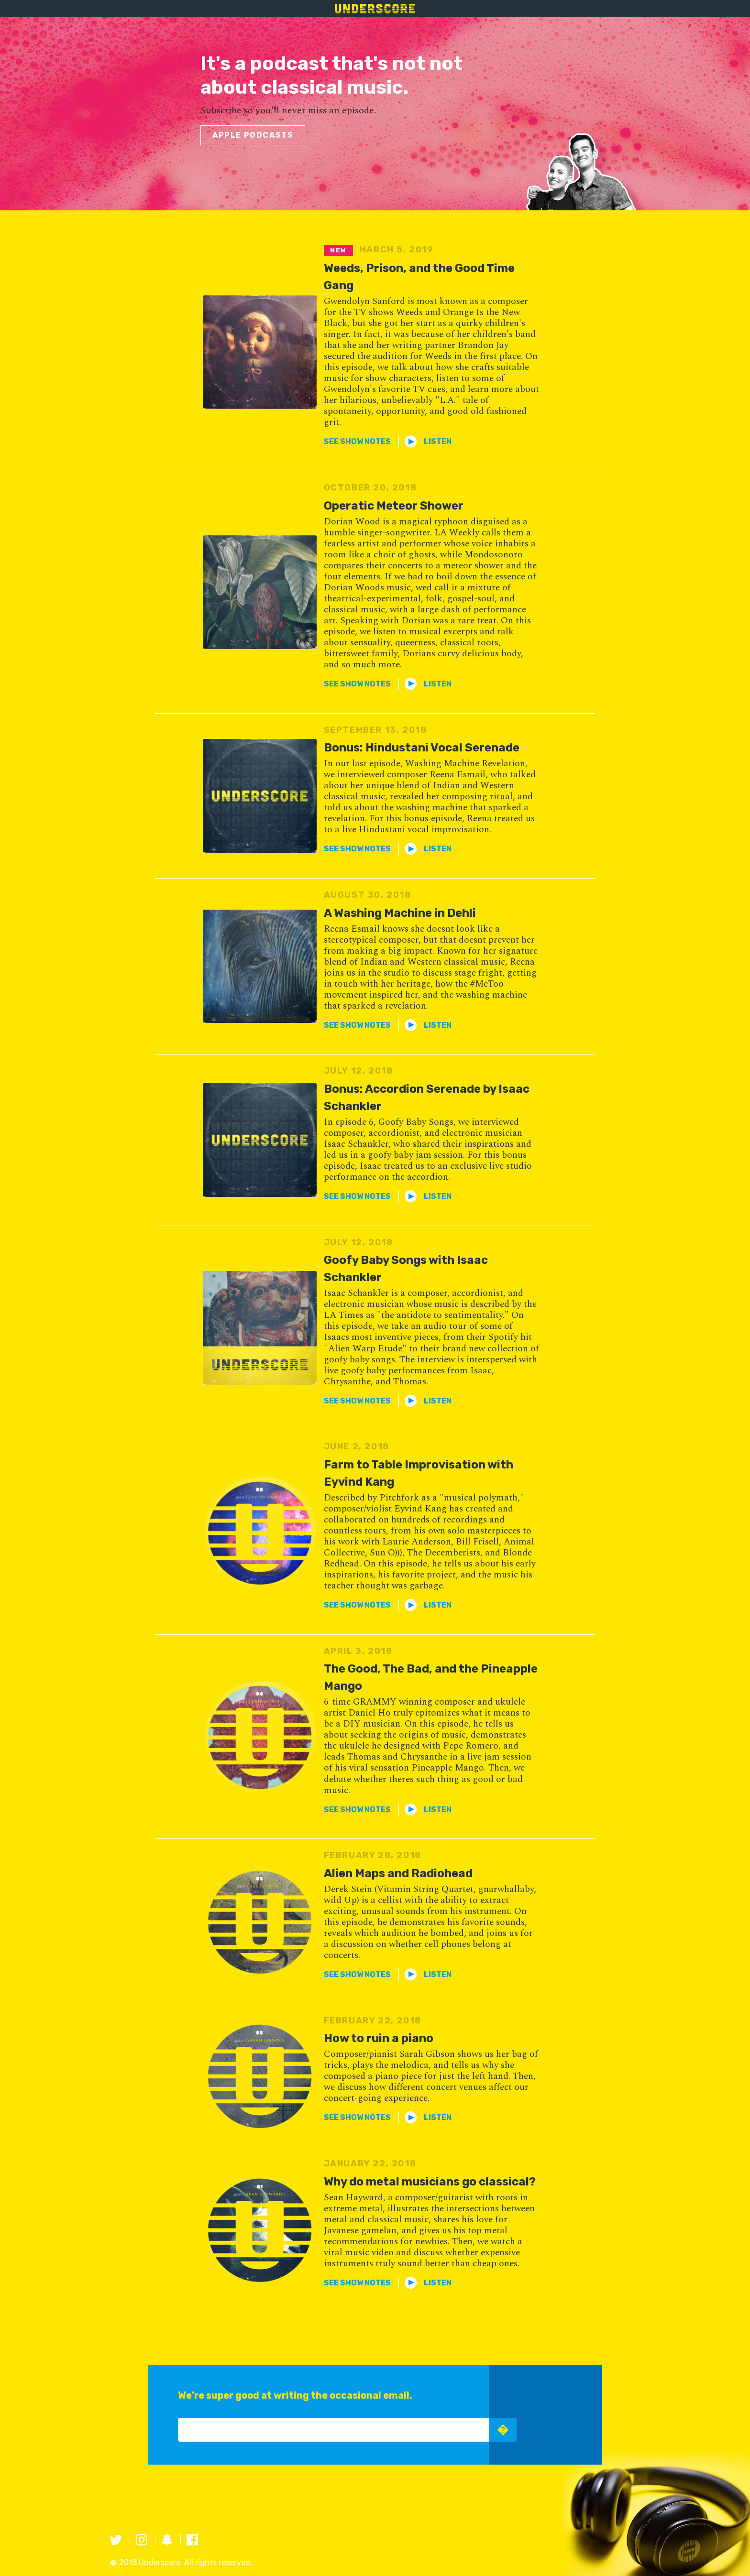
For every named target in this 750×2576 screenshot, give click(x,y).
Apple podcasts (252, 135)
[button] (357, 441)
